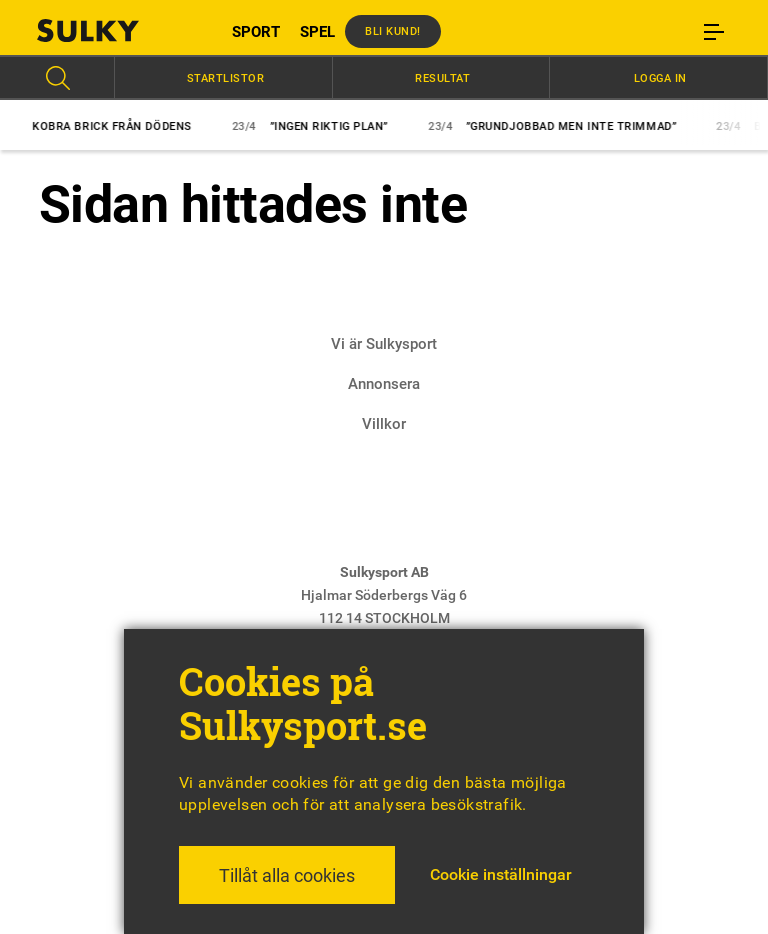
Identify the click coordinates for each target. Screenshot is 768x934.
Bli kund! (393, 31)
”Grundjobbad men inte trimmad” (559, 126)
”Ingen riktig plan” (317, 126)
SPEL (317, 32)
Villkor (384, 424)
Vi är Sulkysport (384, 344)
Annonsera (384, 384)
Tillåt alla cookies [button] (287, 875)
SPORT (256, 32)
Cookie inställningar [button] (501, 874)
